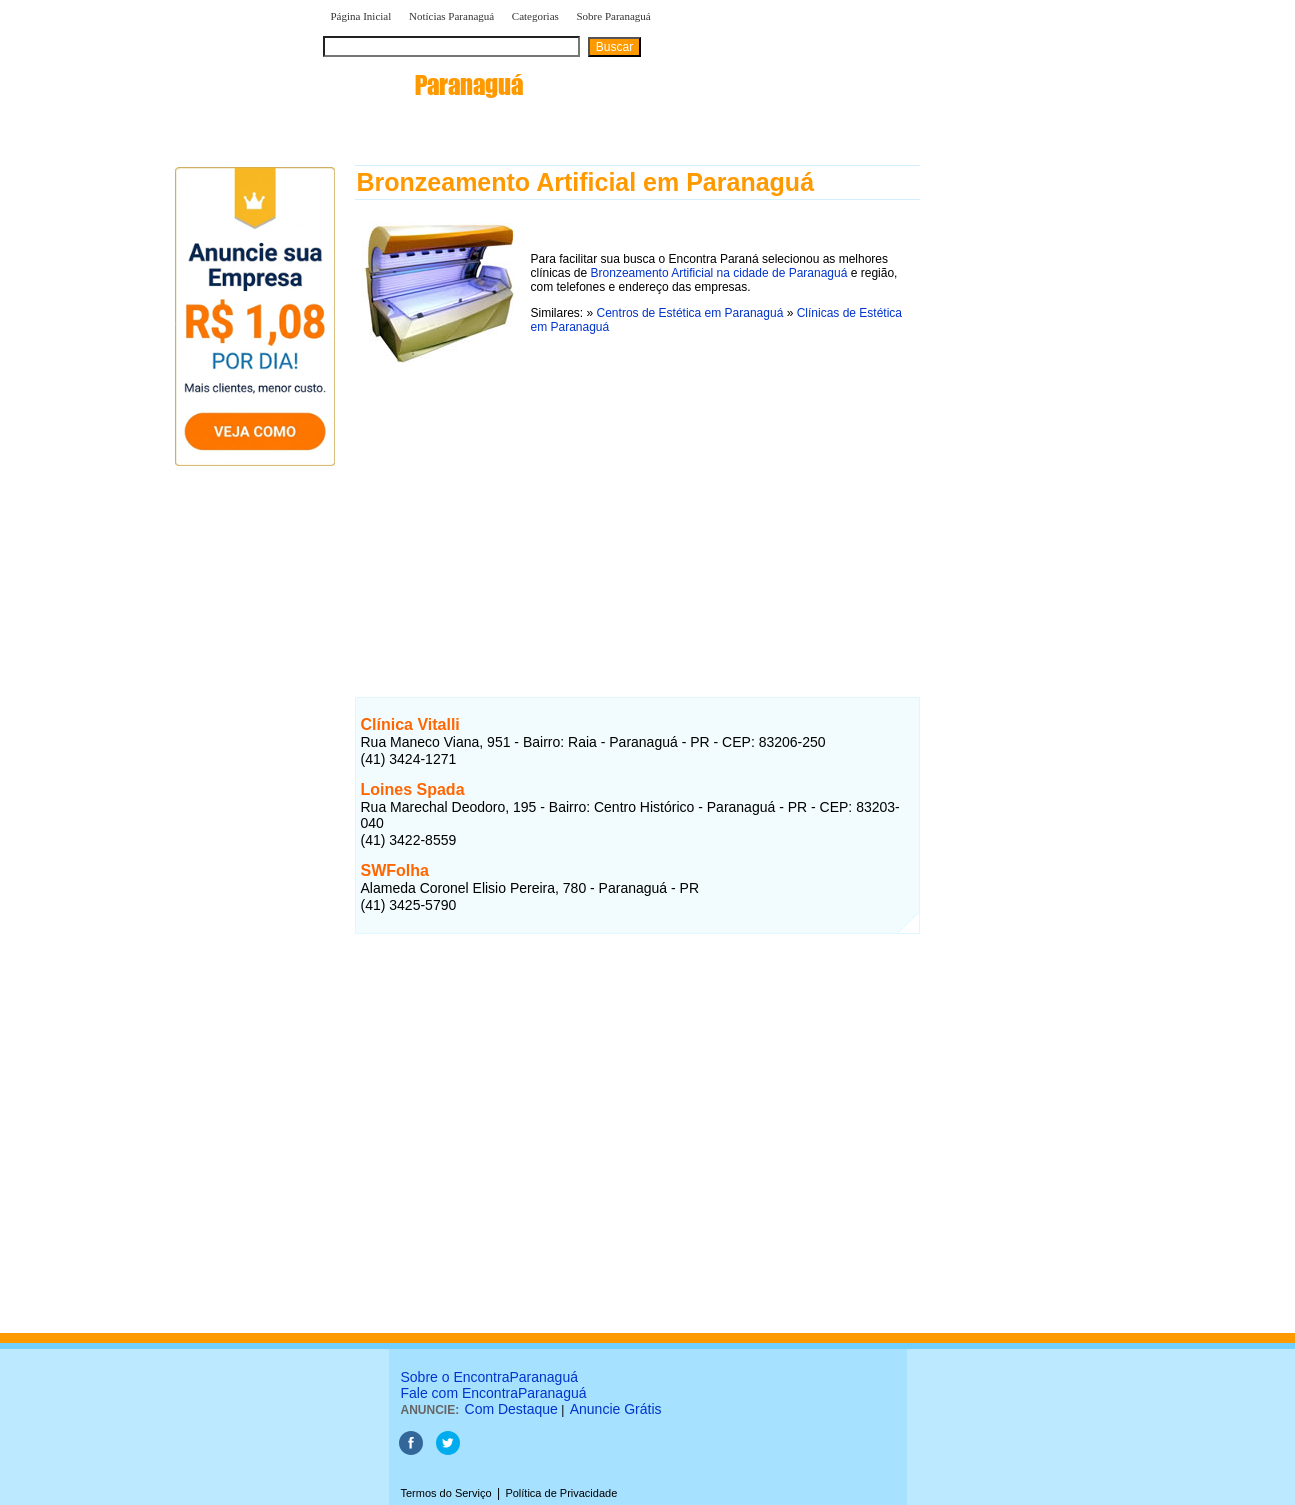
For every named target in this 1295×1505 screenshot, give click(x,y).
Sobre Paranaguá (613, 16)
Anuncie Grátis (616, 1409)
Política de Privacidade (561, 1493)
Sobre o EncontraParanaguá (489, 1377)
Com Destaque (511, 1409)
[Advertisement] (637, 509)
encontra (423, 85)
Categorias (535, 16)
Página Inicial (361, 16)
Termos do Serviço (446, 1493)
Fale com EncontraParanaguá (494, 1393)
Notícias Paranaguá (451, 16)
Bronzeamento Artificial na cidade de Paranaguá (719, 273)
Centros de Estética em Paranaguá (690, 313)
